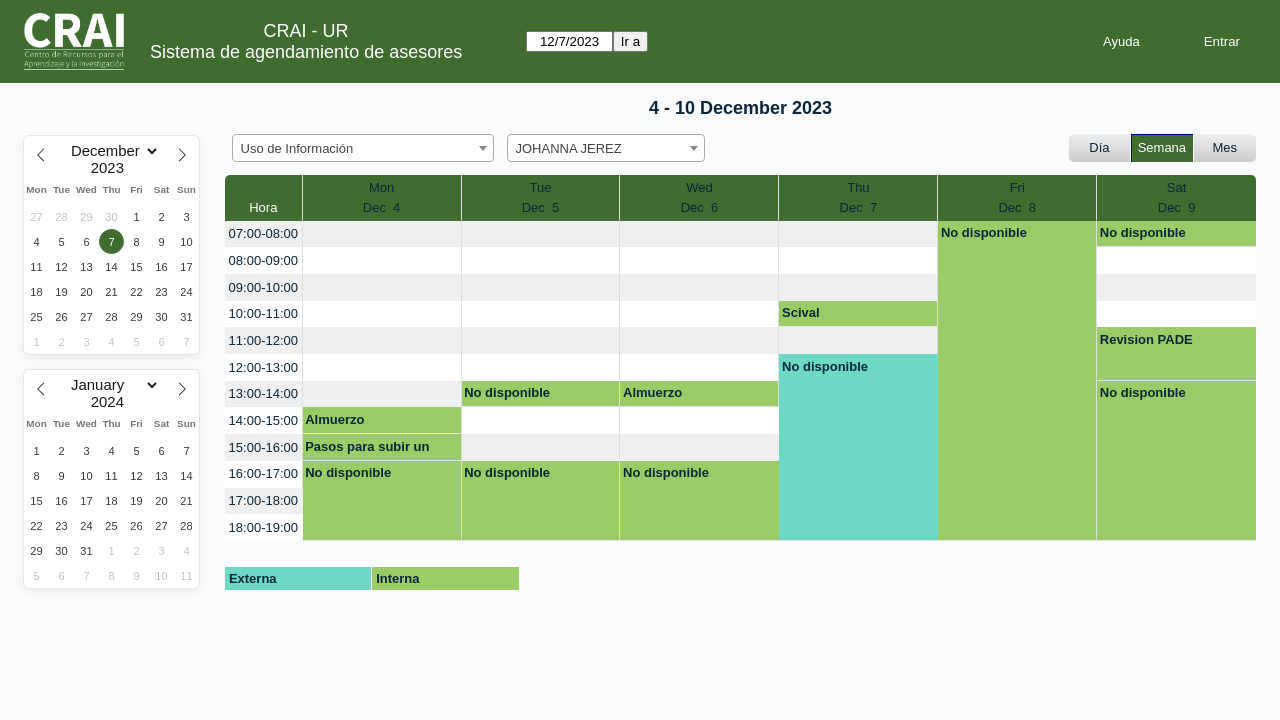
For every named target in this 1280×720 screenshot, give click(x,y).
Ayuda (1121, 41)
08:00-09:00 (263, 260)
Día (1099, 147)
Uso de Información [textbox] (297, 148)
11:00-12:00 (263, 340)
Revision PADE (1146, 339)
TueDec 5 (541, 197)
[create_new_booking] (382, 234)
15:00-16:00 (263, 447)
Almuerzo (652, 392)
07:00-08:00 (263, 233)
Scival (801, 312)
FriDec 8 (1017, 197)
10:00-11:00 (263, 313)
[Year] (112, 168)
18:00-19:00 (263, 527)
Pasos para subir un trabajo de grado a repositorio (367, 450)
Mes (1225, 147)
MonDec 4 (382, 197)
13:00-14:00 (263, 393)
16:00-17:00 (263, 473)
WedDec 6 (700, 197)
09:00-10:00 (263, 287)
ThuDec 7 (859, 197)
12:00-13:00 (263, 367)
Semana (1162, 147)
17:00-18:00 (263, 500)
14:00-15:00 (263, 420)
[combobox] (363, 148)
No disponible (984, 232)
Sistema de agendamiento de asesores (306, 52)
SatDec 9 (1177, 197)
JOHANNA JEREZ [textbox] (569, 148)
